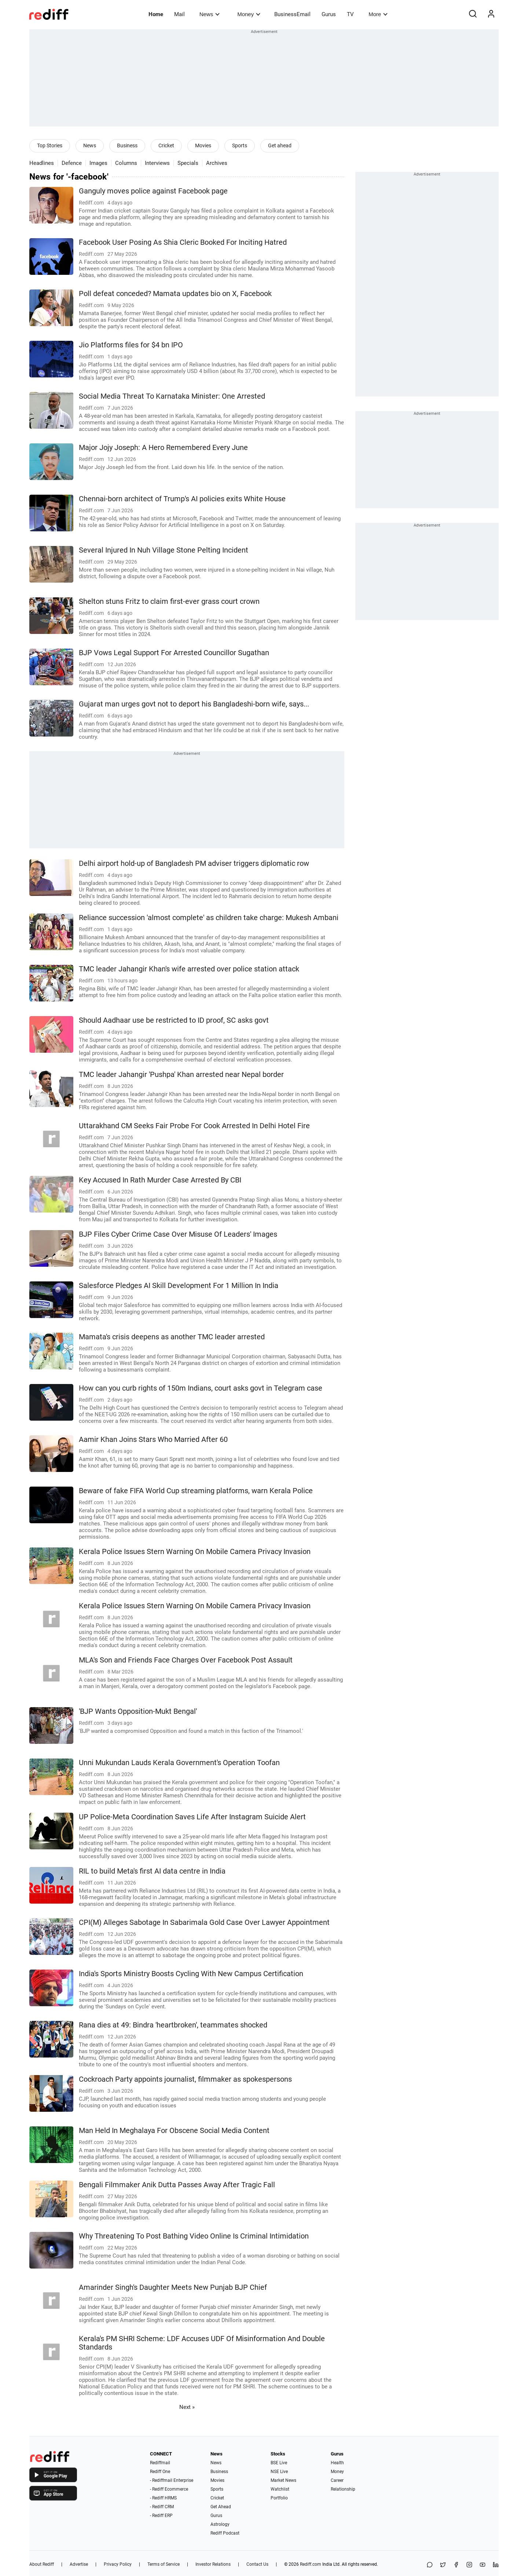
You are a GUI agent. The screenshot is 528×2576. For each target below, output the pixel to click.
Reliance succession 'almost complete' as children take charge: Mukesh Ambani (208, 918)
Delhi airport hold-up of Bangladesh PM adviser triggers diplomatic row (194, 863)
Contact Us (257, 2564)
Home (155, 14)
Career (337, 2480)
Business (127, 145)
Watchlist (280, 2489)
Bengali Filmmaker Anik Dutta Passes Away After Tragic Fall (177, 2185)
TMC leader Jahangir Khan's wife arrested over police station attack (189, 969)
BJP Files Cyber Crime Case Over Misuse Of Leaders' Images (178, 1234)
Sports (239, 145)
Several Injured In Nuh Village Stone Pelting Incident (163, 550)
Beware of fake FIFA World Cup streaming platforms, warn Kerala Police (196, 1491)
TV (350, 14)
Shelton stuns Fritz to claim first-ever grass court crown (169, 601)
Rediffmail (160, 2462)
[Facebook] (456, 2565)
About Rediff (41, 2564)
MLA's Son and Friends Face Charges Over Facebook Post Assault (186, 1660)
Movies (203, 145)
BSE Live (279, 2462)
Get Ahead (220, 2506)
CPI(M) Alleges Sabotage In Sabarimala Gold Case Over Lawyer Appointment (204, 1922)
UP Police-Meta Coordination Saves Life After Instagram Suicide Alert (192, 1817)
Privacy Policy (118, 2564)
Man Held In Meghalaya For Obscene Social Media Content (174, 2130)
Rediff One (160, 2471)
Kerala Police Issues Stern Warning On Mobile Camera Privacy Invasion (195, 1551)
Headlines (41, 163)
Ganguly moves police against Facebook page (153, 191)
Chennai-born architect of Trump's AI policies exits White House (182, 499)
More (378, 14)
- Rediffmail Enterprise (171, 2480)
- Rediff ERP (161, 2515)
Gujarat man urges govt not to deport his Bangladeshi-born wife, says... (194, 704)
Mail (179, 14)
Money (248, 14)
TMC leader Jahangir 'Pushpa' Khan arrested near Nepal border (181, 1074)
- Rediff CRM (162, 2506)
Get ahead (280, 145)
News (209, 14)
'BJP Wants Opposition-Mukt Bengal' (138, 1711)
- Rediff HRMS (163, 2498)
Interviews (157, 163)
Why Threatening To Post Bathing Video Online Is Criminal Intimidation (194, 2236)
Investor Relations (213, 2564)
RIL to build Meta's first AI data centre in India (152, 1871)
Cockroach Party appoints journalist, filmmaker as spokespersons (185, 2079)
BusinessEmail (292, 14)
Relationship (343, 2489)
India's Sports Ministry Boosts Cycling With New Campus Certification (191, 1974)
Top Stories (49, 145)
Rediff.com (310, 2564)
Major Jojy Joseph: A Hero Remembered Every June (163, 447)
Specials (187, 163)
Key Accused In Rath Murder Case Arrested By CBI (160, 1180)
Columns (126, 163)
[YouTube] (482, 2565)
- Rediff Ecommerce (169, 2489)
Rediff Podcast (224, 2533)
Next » (187, 2407)
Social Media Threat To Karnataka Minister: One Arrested (172, 396)
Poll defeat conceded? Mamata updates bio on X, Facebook (175, 293)
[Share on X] (443, 2565)
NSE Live (279, 2471)
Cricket (166, 145)
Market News (283, 2480)
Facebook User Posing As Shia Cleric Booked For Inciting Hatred (183, 242)
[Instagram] (469, 2565)
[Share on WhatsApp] (430, 2565)
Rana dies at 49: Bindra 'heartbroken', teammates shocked (173, 2025)
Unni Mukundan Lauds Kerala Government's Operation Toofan (179, 1762)
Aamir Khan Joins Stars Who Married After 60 (153, 1439)
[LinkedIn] (496, 2565)
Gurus (329, 14)
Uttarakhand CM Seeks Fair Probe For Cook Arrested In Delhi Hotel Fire (194, 1126)
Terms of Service (163, 2564)
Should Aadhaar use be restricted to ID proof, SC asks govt (174, 1020)
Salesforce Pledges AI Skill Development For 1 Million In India (178, 1285)
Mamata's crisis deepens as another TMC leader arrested (172, 1337)
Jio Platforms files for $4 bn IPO (131, 345)
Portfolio (279, 2498)
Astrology (220, 2524)
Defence (72, 163)
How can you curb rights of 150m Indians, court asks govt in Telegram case (200, 1388)
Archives (216, 163)
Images (98, 163)
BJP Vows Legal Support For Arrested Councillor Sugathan (174, 653)
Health (337, 2462)
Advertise (79, 2564)
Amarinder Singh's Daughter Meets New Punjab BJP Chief (173, 2287)
